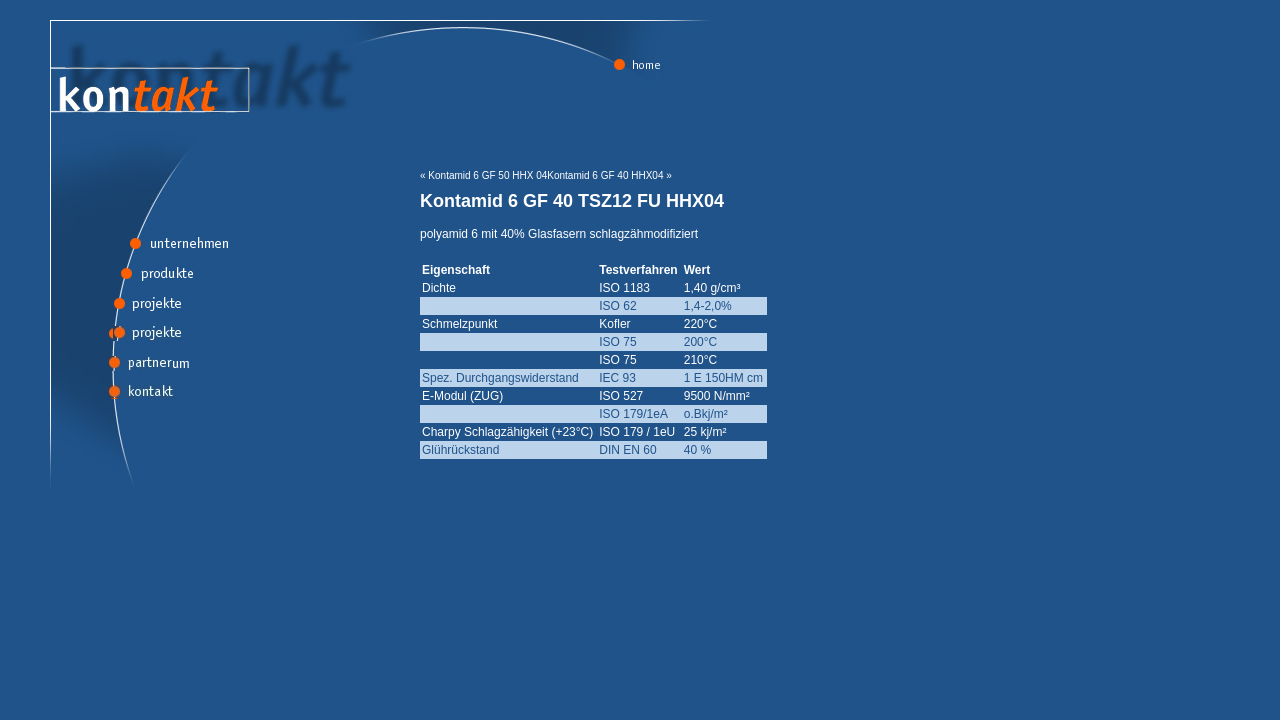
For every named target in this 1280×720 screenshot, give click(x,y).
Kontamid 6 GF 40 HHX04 (605, 175)
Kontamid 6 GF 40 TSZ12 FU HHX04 (572, 201)
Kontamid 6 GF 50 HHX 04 (487, 175)
